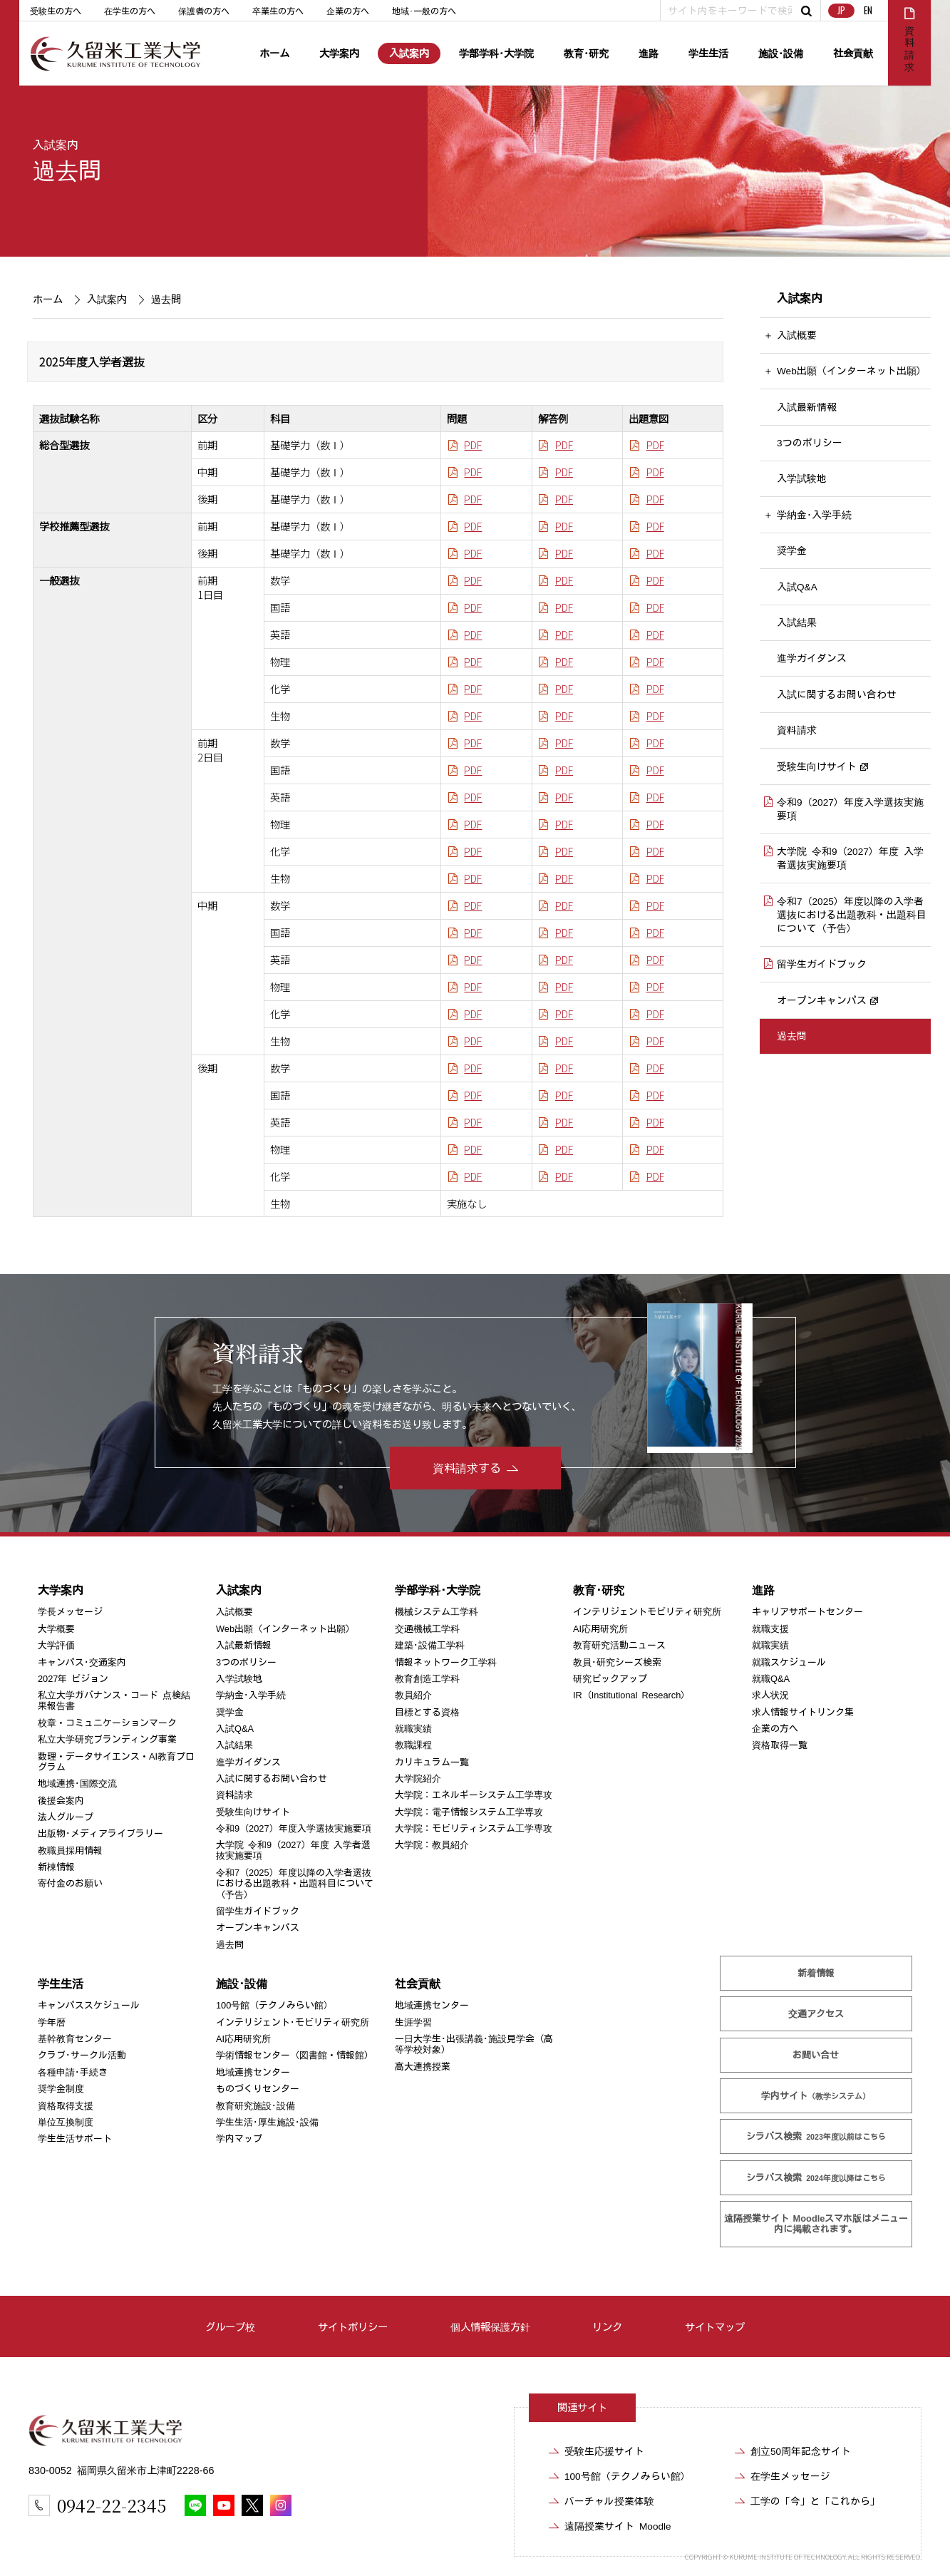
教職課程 (413, 1745)
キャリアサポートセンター (807, 1611)
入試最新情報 (807, 407)
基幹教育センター (74, 2038)
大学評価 (55, 1645)
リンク (607, 2326)
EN (868, 10)
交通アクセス (816, 2013)
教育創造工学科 (427, 1678)
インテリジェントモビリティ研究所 (647, 1611)
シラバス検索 (817, 2136)
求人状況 (770, 1695)
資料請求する (467, 1468)
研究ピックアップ (610, 1678)
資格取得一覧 (779, 1745)
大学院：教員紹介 (432, 1844)
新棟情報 (55, 1867)
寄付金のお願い (69, 1883)
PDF (473, 444)
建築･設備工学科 (430, 1645)
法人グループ (65, 1817)
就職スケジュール (789, 1662)
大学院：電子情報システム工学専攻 (469, 1812)
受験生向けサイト (817, 766)
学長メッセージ (69, 1611)
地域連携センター (253, 2072)
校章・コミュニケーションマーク (106, 1723)
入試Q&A (797, 587)
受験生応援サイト (604, 2451)
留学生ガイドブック (822, 965)
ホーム (274, 53)
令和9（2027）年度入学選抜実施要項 (850, 809)
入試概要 (797, 335)
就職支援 (770, 1628)
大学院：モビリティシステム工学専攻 (473, 1828)
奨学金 (792, 550)
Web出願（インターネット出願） (851, 371)
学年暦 (51, 2022)
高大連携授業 (422, 2066)
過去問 (792, 1036)
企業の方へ (347, 10)
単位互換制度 (65, 2122)
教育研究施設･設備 (255, 2105)
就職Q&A (771, 1678)
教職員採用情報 (69, 1850)
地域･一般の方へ (424, 10)
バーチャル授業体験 (609, 2501)
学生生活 (708, 53)
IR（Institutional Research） (631, 1695)
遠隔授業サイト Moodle (816, 2224)
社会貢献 (853, 53)
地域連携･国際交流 (76, 1783)
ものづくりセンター (257, 2088)
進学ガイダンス (812, 659)
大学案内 (339, 53)
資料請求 (797, 730)
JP (841, 10)
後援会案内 (60, 1800)
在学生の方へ (129, 10)
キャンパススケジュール (88, 2005)
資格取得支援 (65, 2105)
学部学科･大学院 (496, 53)
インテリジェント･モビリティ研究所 (292, 2022)
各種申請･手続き (72, 2072)
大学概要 (55, 1628)
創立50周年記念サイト (800, 2451)
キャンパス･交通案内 (81, 1662)
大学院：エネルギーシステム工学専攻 (473, 1795)
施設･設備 (780, 53)
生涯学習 (413, 2022)
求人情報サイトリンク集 (803, 1712)
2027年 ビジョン (72, 1678)
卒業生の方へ (278, 10)
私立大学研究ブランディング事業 (106, 1739)
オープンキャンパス (822, 1000)
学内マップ (239, 2138)
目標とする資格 (427, 1712)
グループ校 (230, 2326)
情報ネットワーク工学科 (446, 1662)
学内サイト (816, 2095)
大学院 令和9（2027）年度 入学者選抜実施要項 (850, 859)
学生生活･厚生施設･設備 (267, 2122)
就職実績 (413, 1728)
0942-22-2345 (111, 2505)
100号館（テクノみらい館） (274, 2005)
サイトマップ (715, 2326)
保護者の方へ (203, 10)
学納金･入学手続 (814, 515)
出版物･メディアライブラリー (99, 1833)
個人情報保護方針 (490, 2326)
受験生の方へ (55, 10)
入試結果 (797, 622)
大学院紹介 (418, 1778)
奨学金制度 (60, 2088)
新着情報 (816, 1973)
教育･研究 (586, 53)
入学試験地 (802, 479)
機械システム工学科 (436, 1611)
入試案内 (409, 53)
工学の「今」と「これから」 (815, 2501)
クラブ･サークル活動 (81, 2055)
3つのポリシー (809, 443)
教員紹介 (413, 1695)
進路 (649, 53)
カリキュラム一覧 (432, 1762)
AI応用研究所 (600, 1628)
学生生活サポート (74, 2138)
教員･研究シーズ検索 (617, 1662)
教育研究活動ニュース (619, 1645)
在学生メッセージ (790, 2476)
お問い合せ (816, 2055)
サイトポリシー (353, 2326)
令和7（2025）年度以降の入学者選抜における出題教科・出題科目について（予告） (851, 914)
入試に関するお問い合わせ (837, 694)
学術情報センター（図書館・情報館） (294, 2055)
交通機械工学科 (427, 1628)
